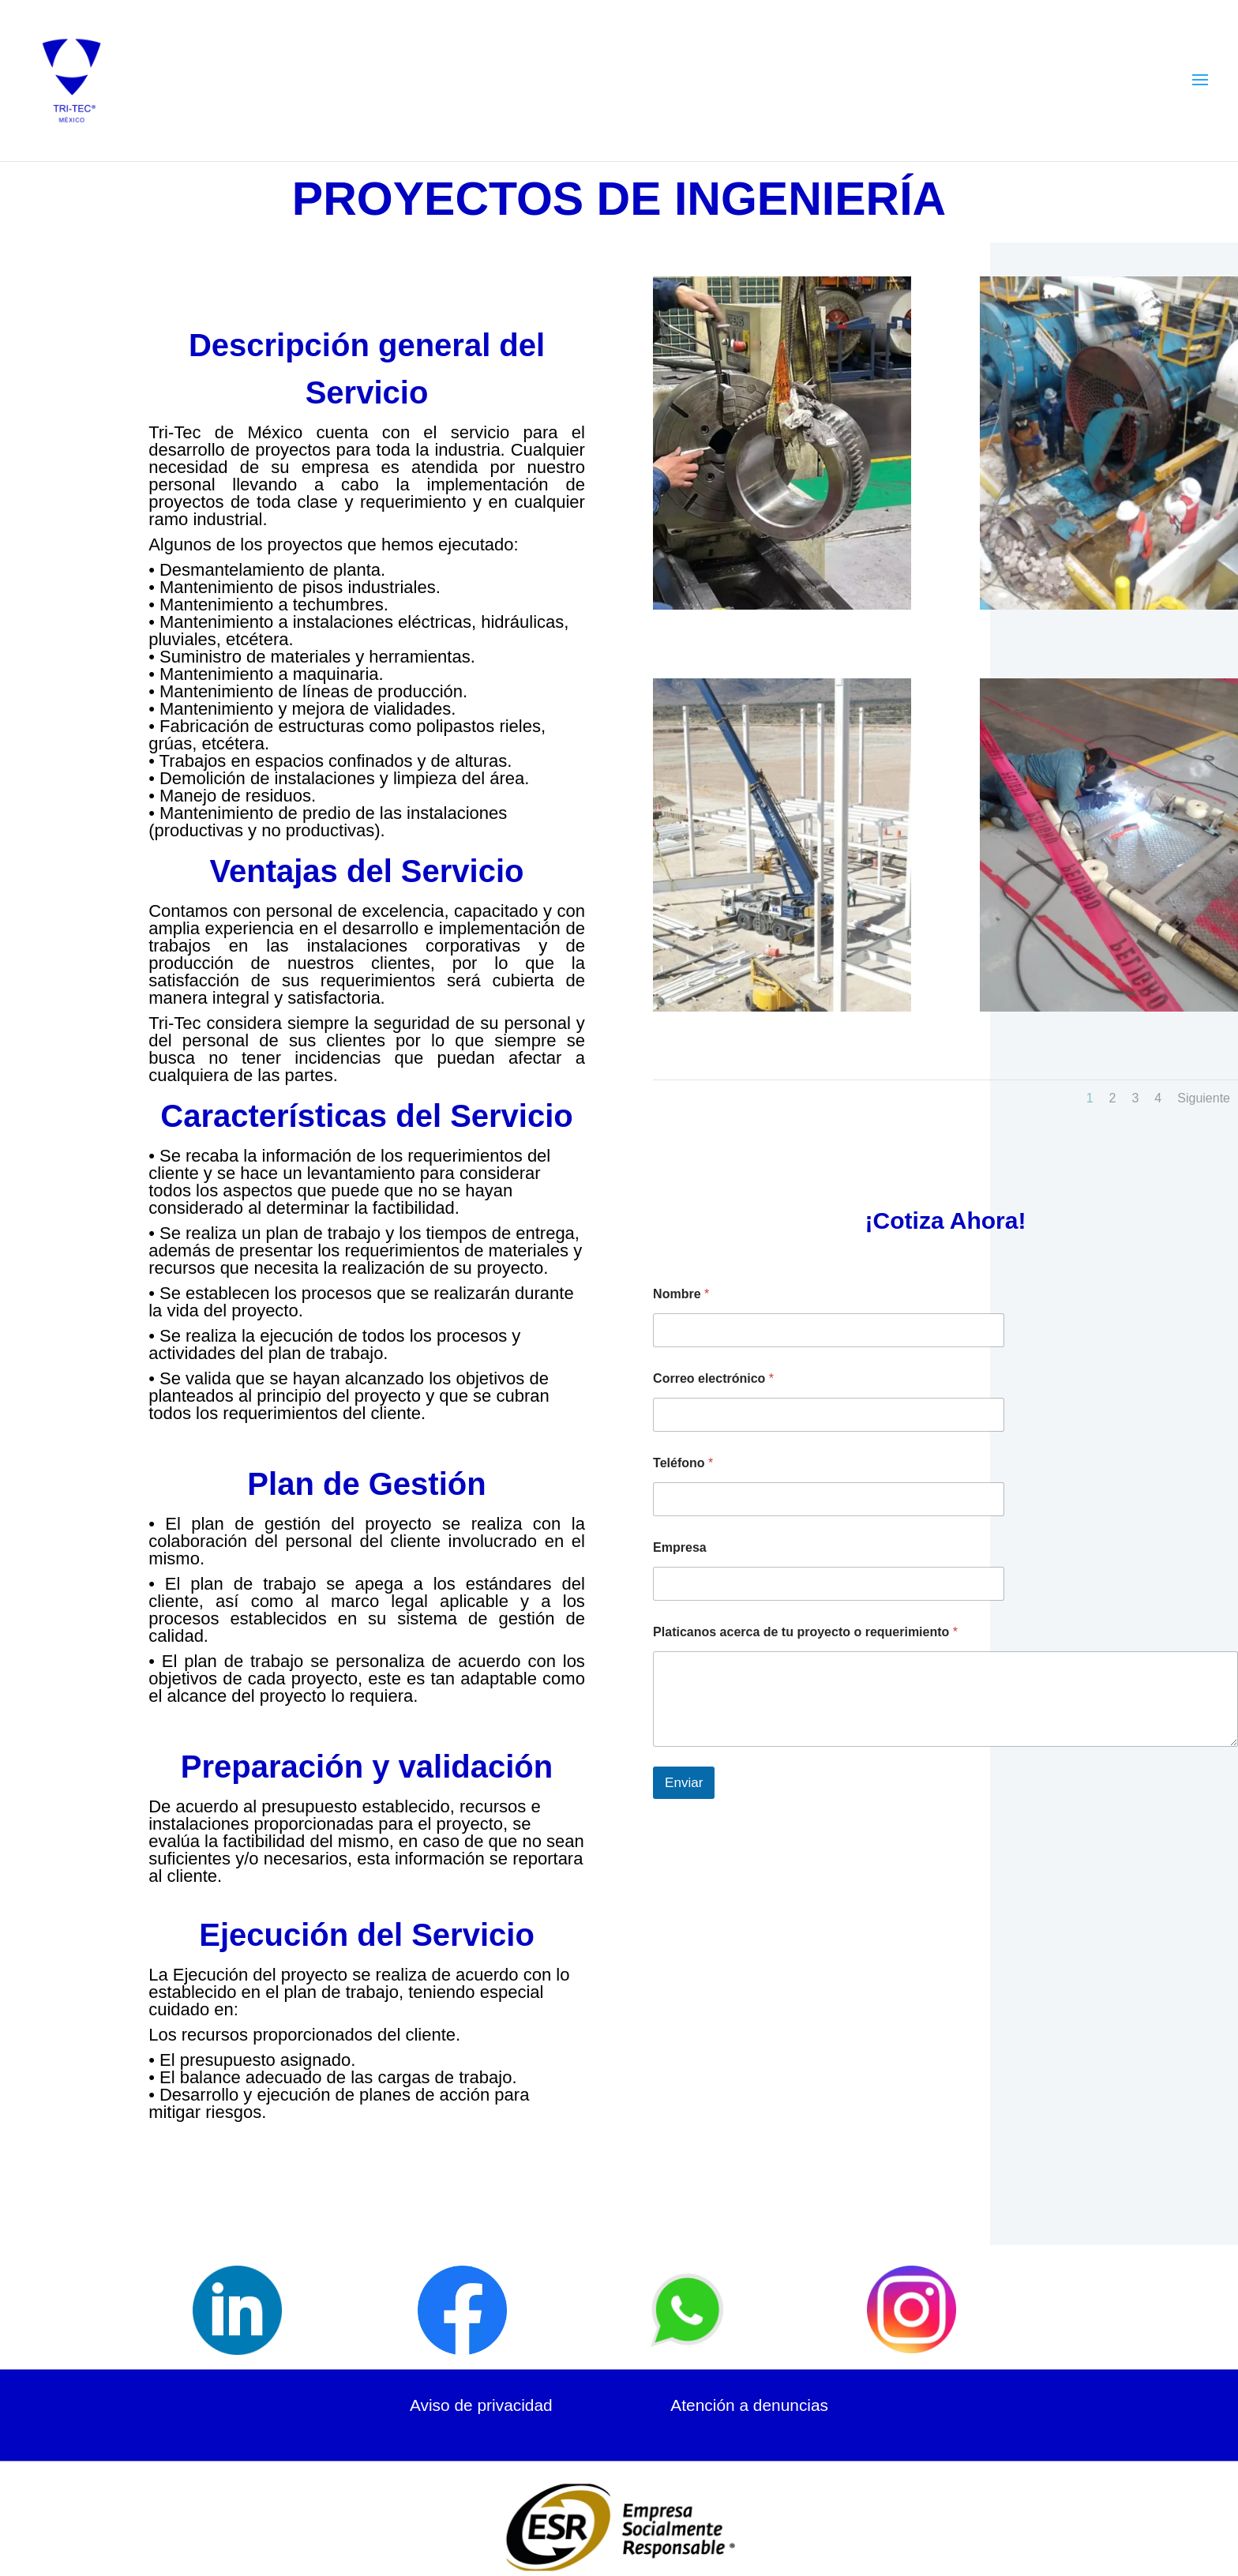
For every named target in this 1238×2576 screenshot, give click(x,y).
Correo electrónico (713, 1378)
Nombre (681, 1294)
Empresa (680, 1547)
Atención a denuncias (749, 2405)
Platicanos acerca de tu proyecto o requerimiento (805, 1632)
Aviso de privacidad (481, 2405)
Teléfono (683, 1463)
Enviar (684, 1782)
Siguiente (1203, 1098)
